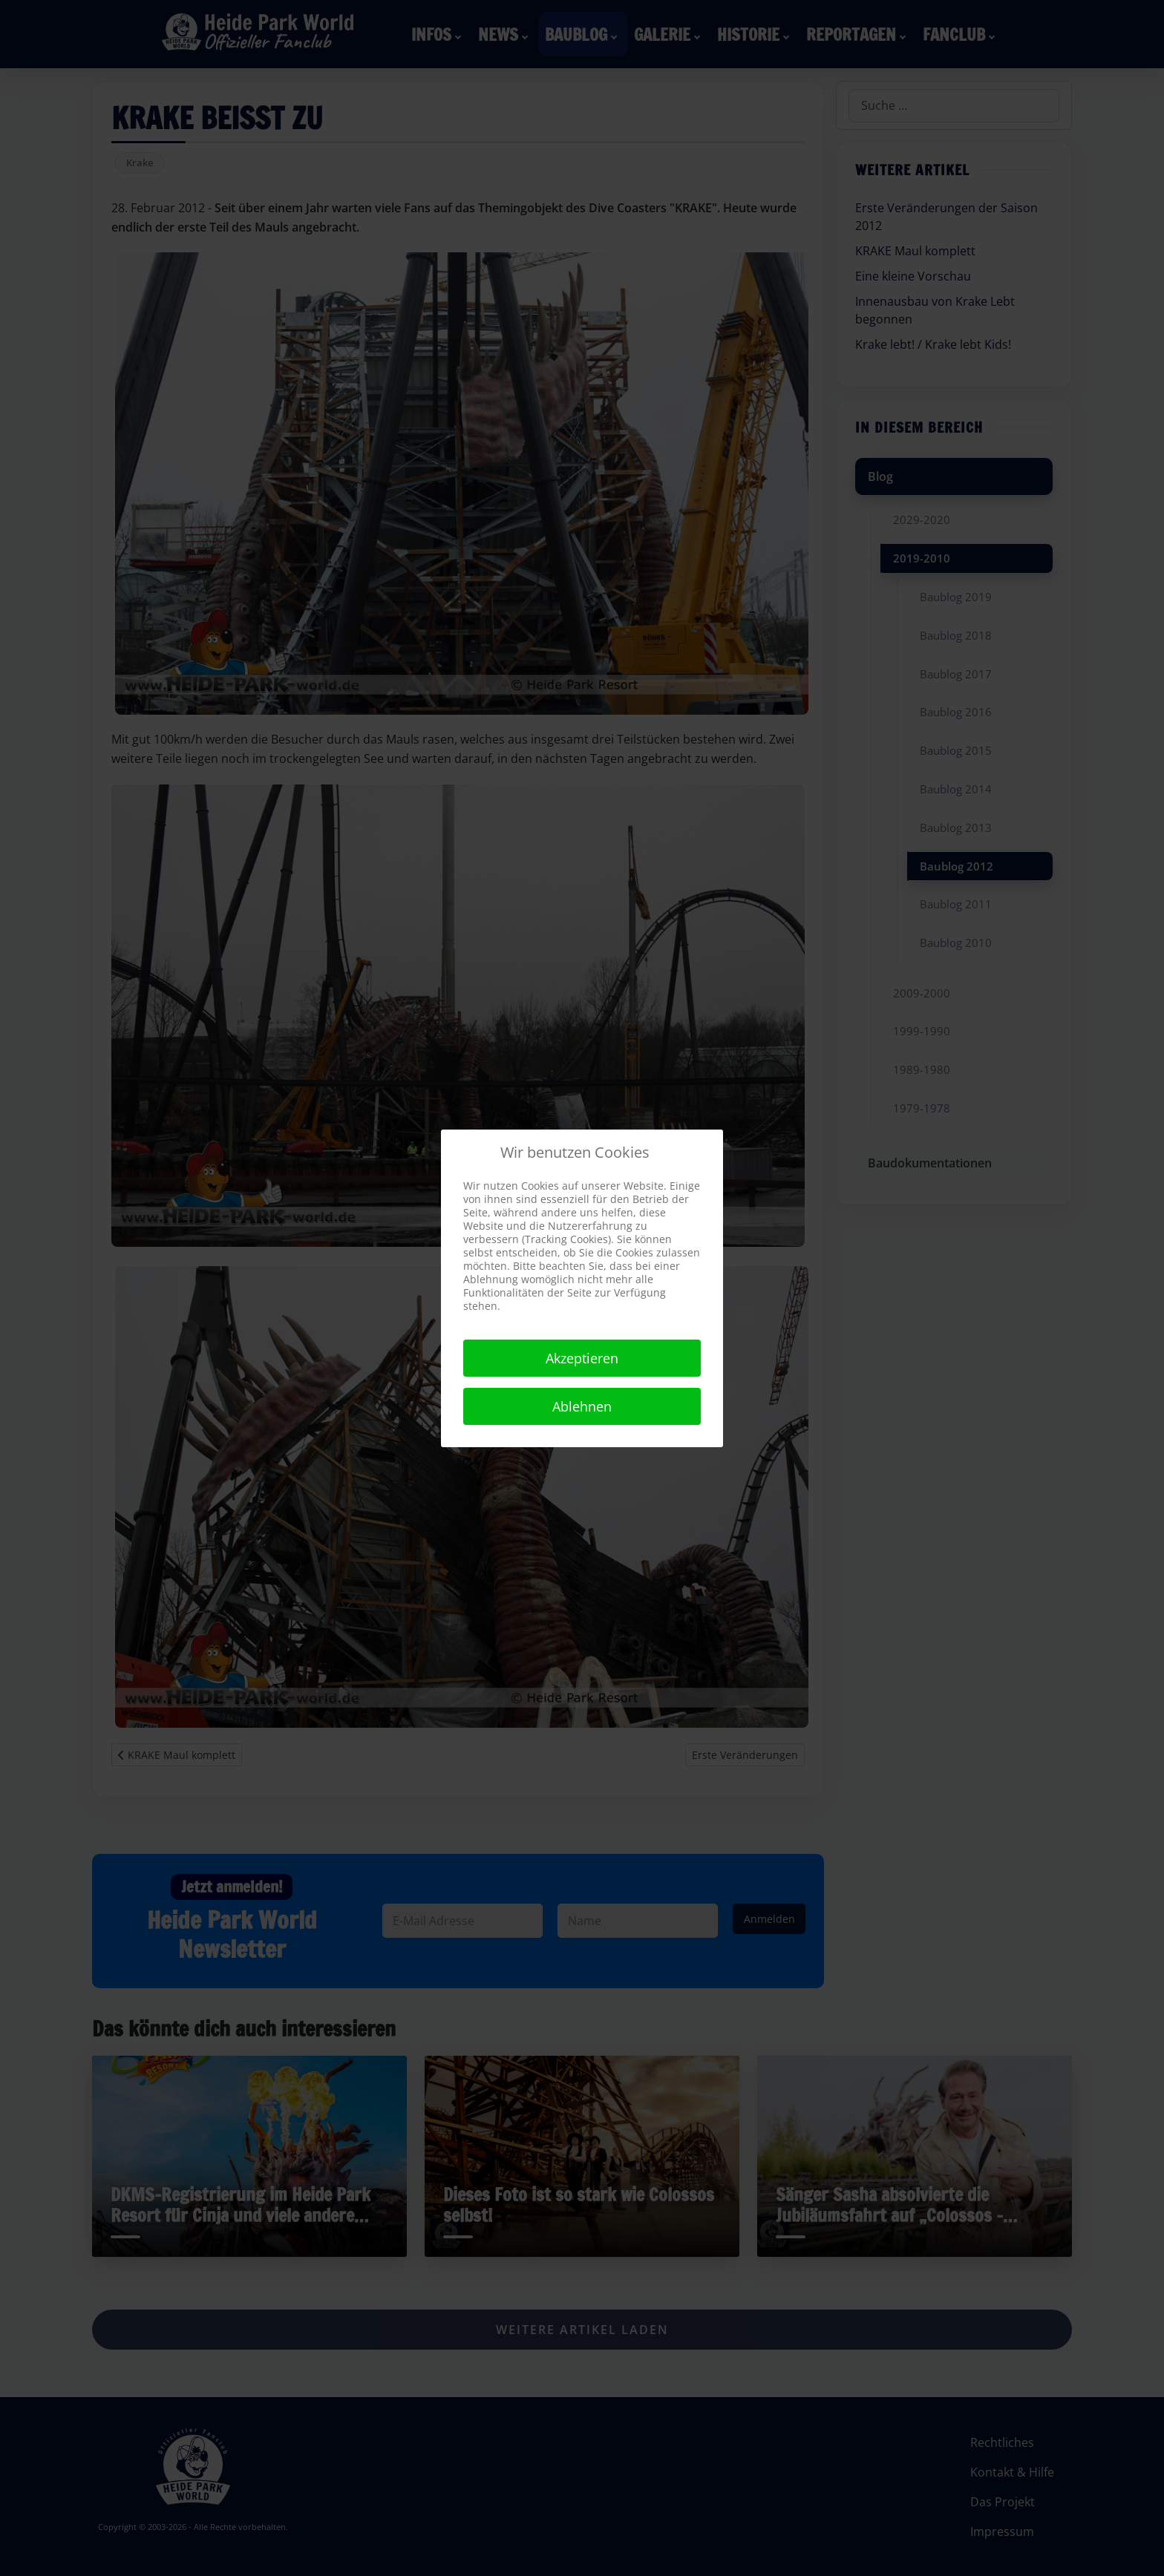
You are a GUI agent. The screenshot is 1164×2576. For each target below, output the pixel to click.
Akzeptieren (582, 1358)
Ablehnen (582, 1406)
